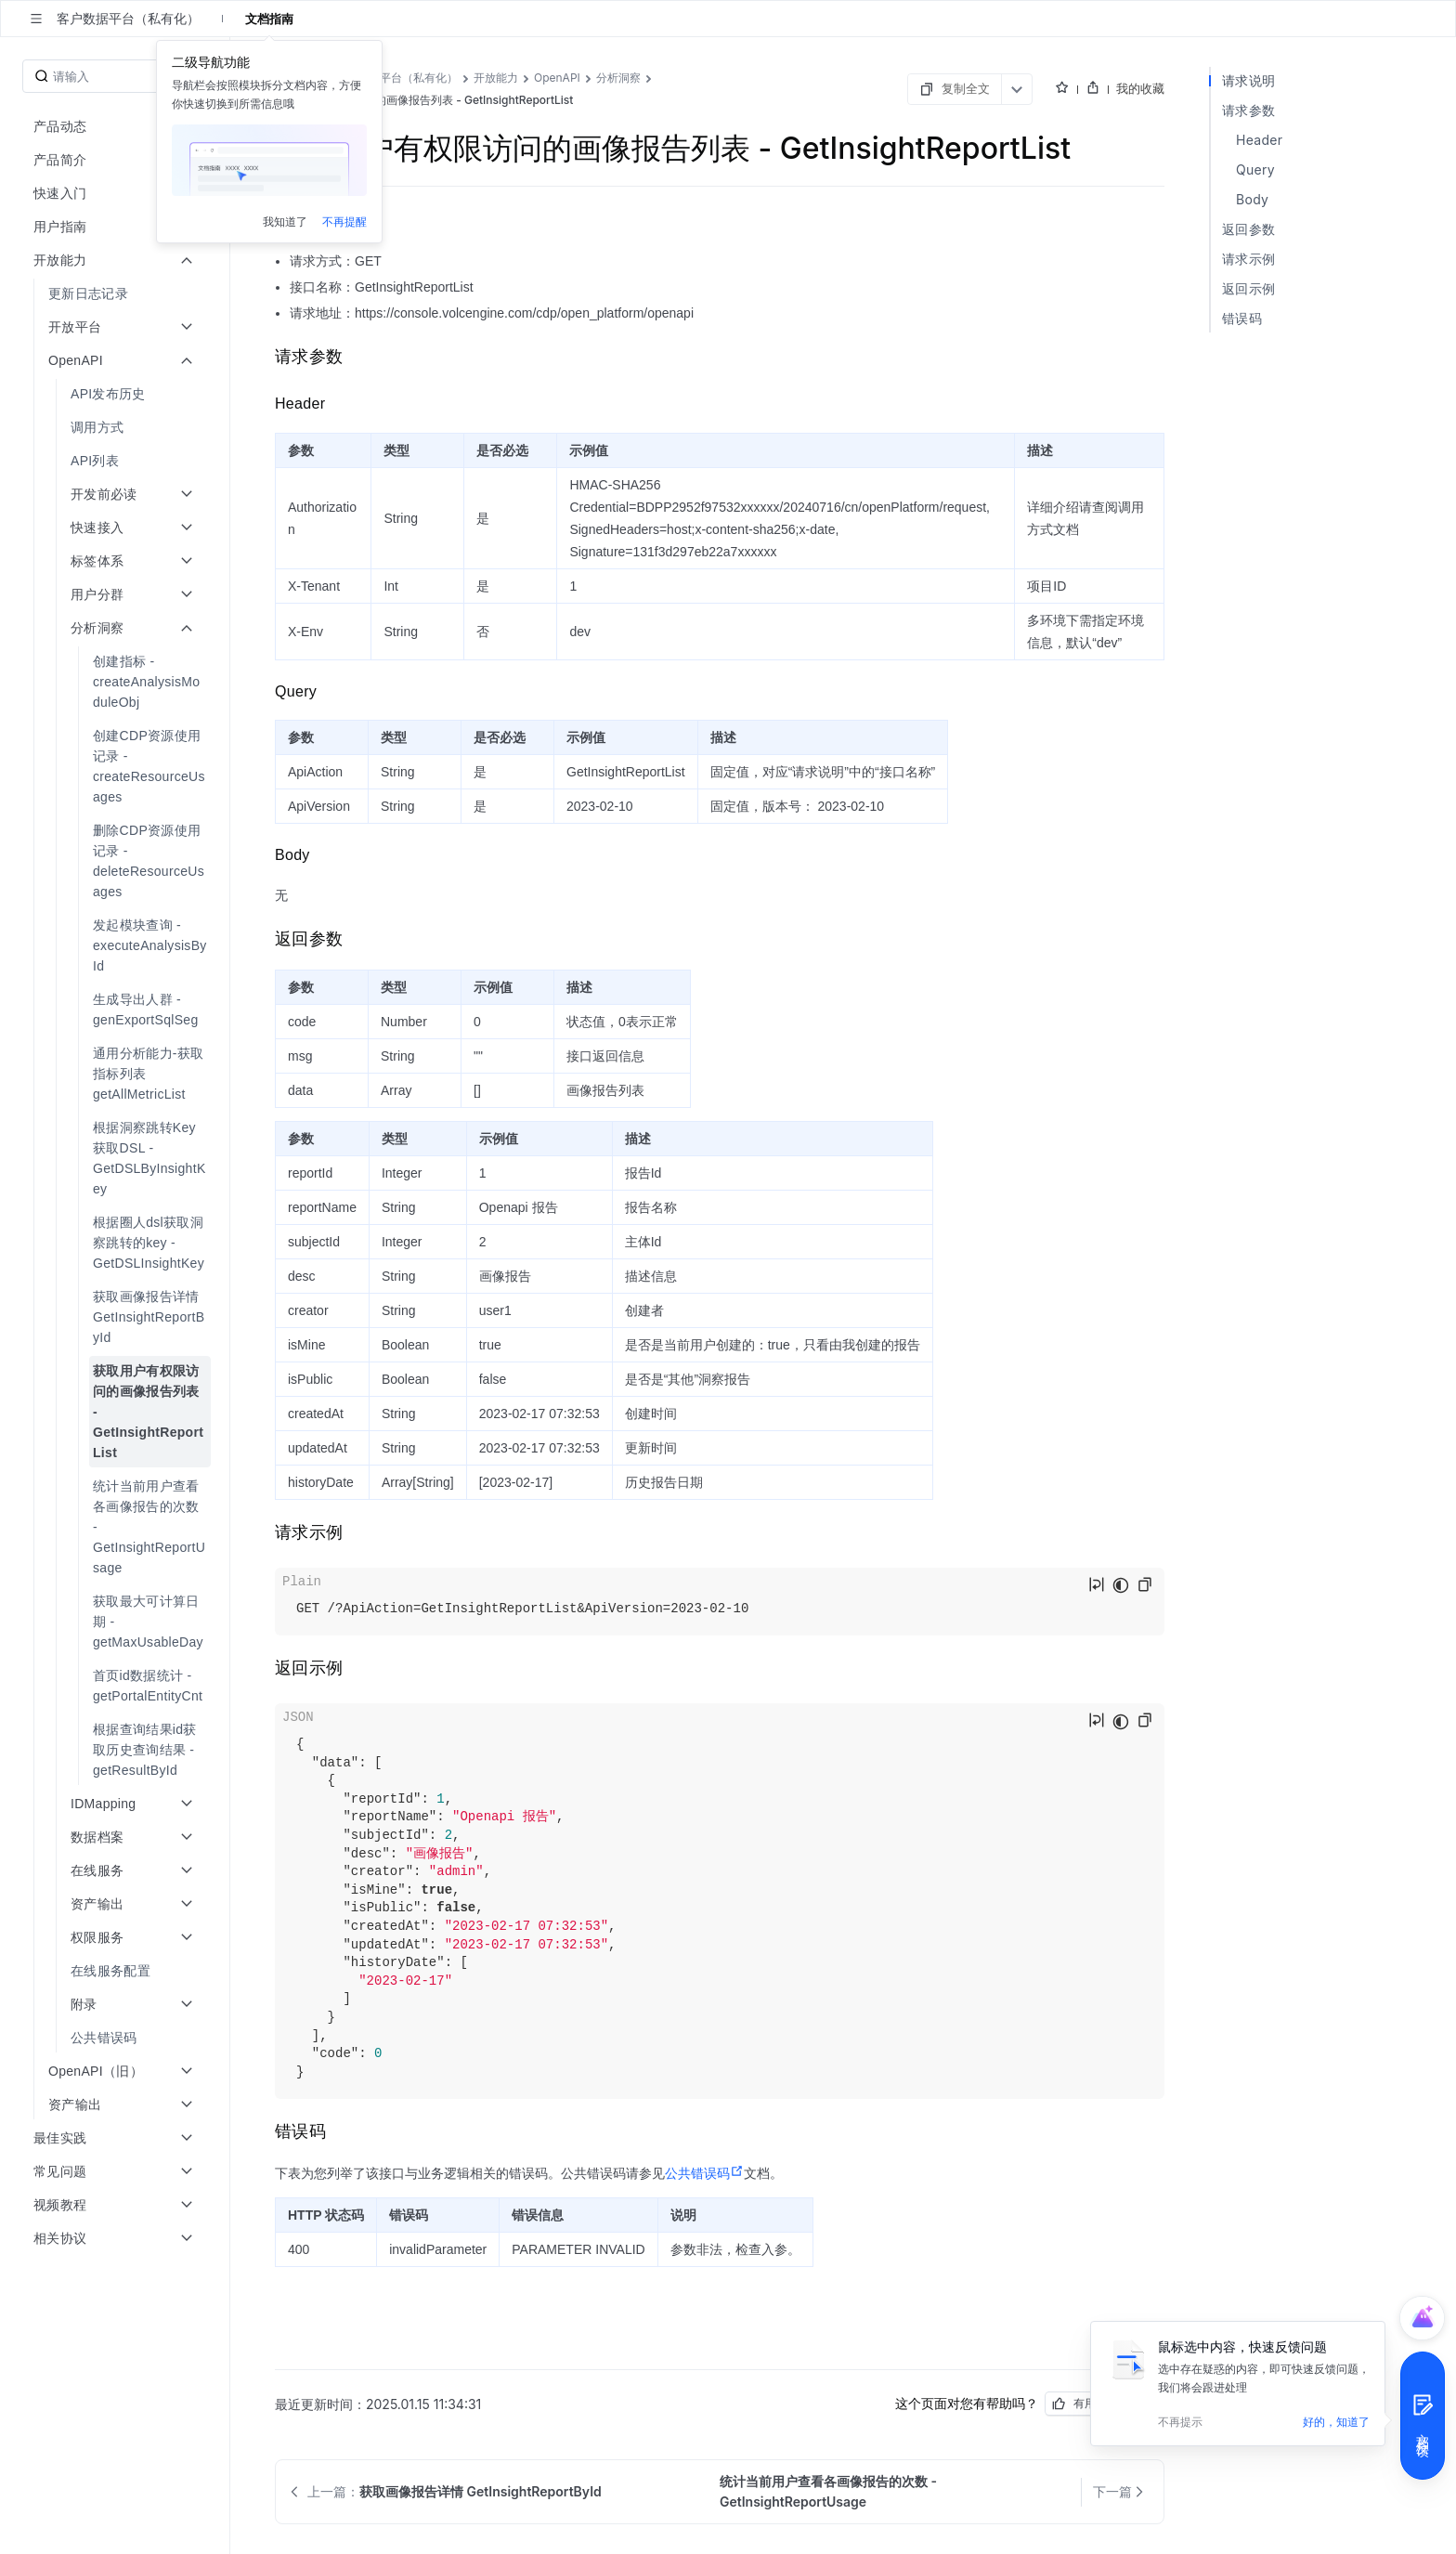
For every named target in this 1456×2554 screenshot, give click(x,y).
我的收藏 (1140, 88)
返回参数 (1248, 229)
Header (1259, 140)
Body (1252, 199)
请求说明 (1248, 80)
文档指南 (269, 18)
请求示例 (1248, 259)
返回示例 (1248, 288)
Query (1255, 169)
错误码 (1242, 318)
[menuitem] (116, 293)
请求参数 (1248, 110)
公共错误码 (704, 2173)
